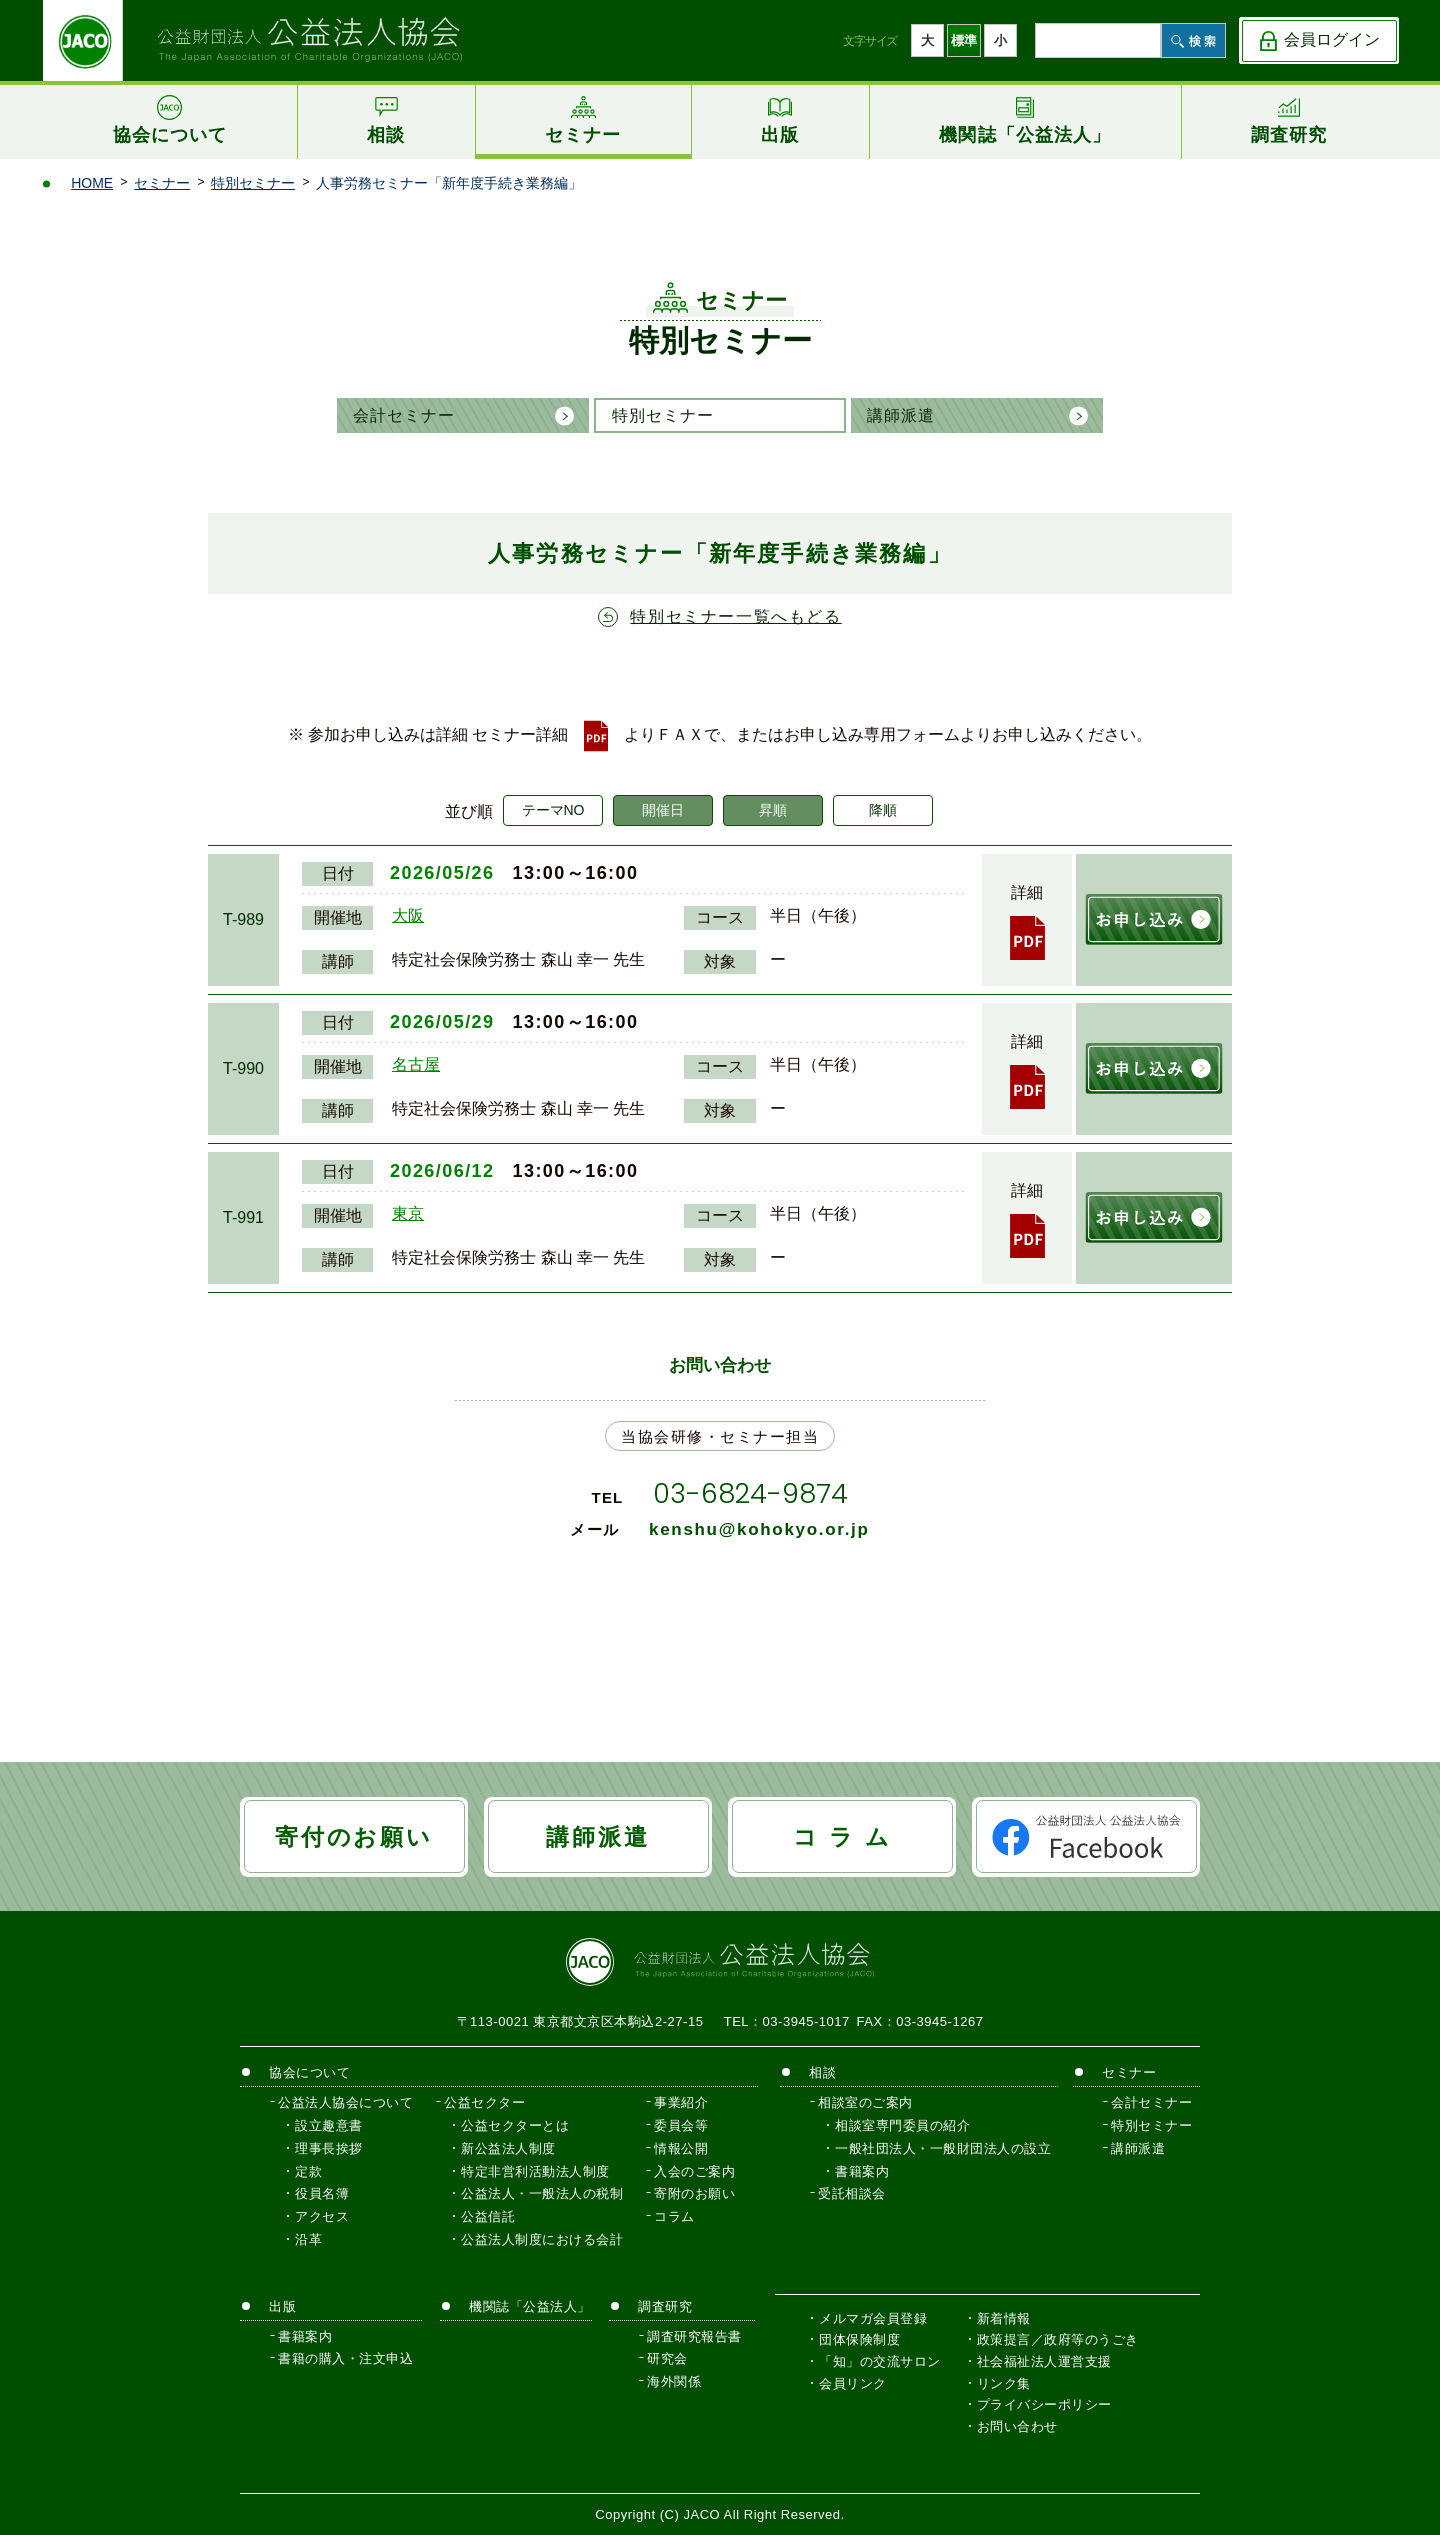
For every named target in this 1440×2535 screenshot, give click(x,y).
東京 (408, 1213)
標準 (964, 40)
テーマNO (553, 810)
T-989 (243, 919)
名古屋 (416, 1064)
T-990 (243, 1068)
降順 (883, 810)
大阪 (408, 915)
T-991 (243, 1217)
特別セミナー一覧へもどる (735, 616)
